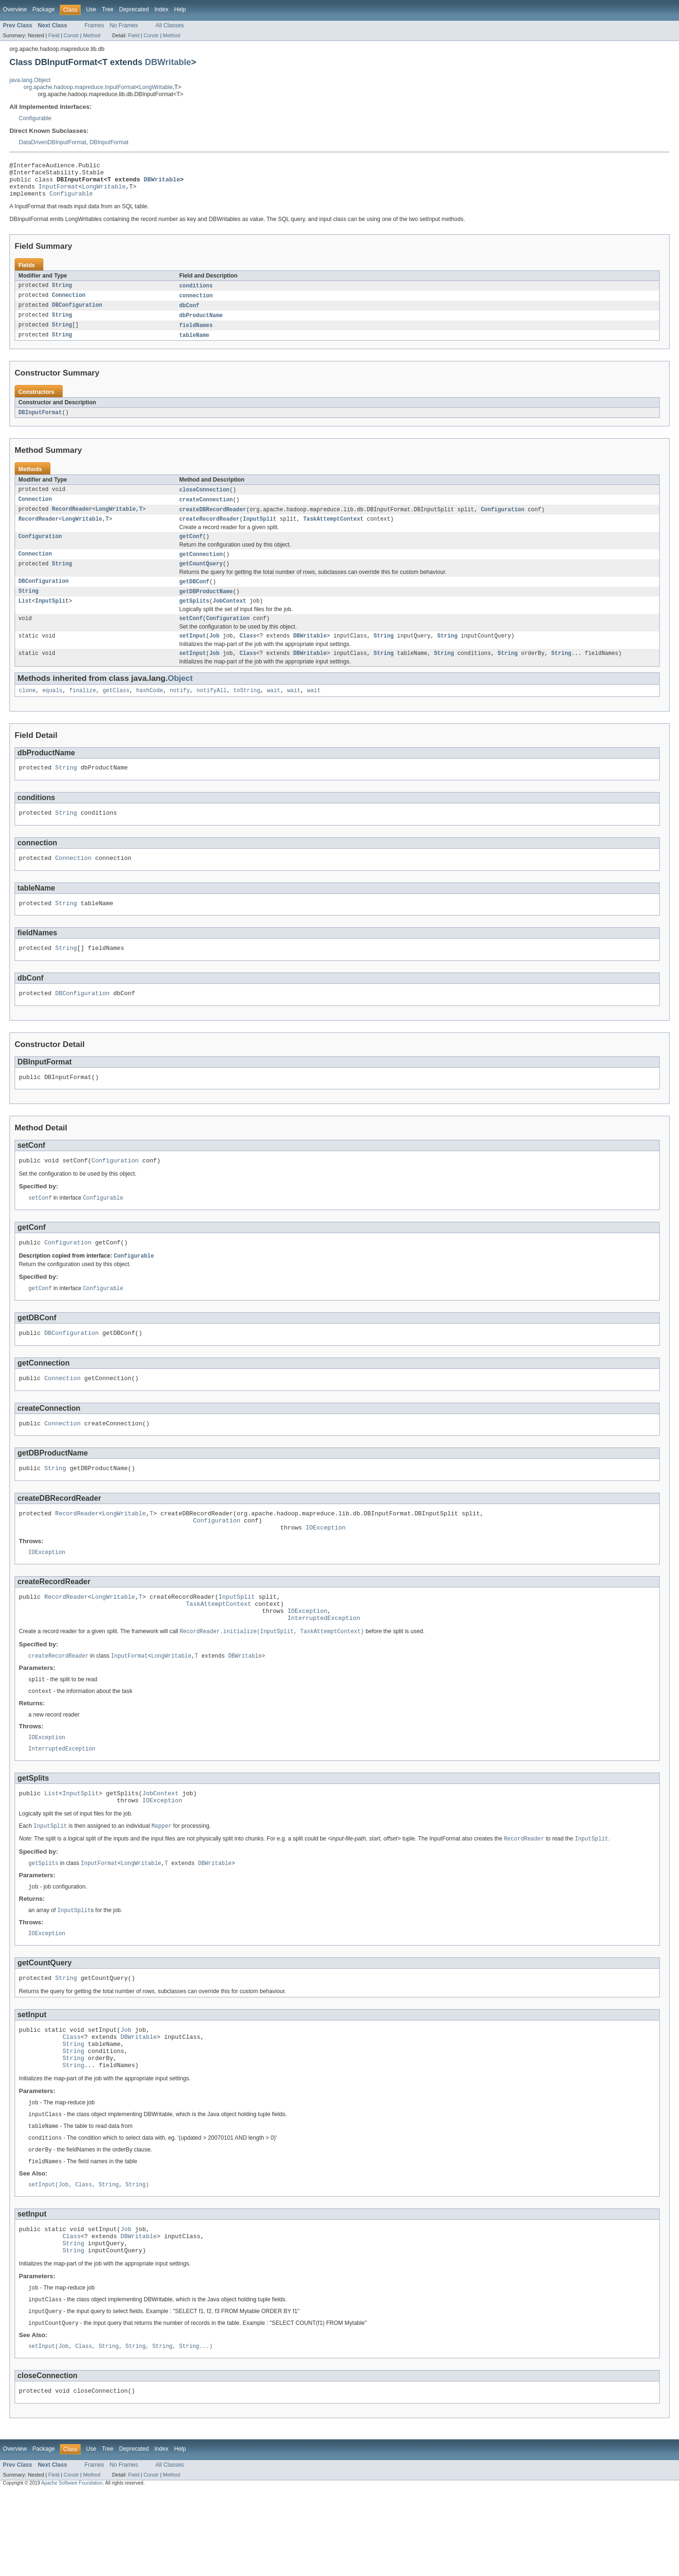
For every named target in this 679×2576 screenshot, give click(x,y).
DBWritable (168, 62)
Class (248, 654)
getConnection (201, 568)
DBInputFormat (109, 142)
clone (27, 711)
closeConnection (204, 500)
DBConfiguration (77, 314)
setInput (192, 654)
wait (273, 711)
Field (53, 35)
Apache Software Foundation (72, 2567)
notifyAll (212, 711)
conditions (196, 293)
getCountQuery (201, 578)
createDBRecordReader (212, 521)
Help (180, 9)
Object (180, 698)
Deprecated (134, 9)
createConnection (206, 511)
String (62, 293)
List (25, 618)
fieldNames (196, 334)
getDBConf (194, 597)
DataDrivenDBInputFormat (52, 142)
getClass (116, 711)
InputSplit (259, 531)
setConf (191, 636)
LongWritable (156, 87)
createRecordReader (209, 531)
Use (91, 9)
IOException (326, 1572)
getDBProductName (206, 607)
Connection (68, 303)
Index (161, 9)
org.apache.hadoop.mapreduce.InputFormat (80, 87)
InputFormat (59, 192)
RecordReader (72, 521)
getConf (191, 550)
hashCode (149, 711)
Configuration (502, 521)
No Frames (124, 25)
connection (196, 303)
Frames (94, 25)
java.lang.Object (29, 80)
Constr (71, 35)
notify (180, 711)
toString (246, 711)
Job (214, 654)
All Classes (170, 25)
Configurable (35, 118)
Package (44, 9)
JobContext (229, 618)
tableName (194, 345)
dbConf (189, 314)
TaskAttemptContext (333, 531)
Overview (15, 9)
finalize (82, 711)
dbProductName (201, 324)
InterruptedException (324, 1669)
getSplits (194, 618)
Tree (108, 9)
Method (91, 35)
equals (52, 711)
